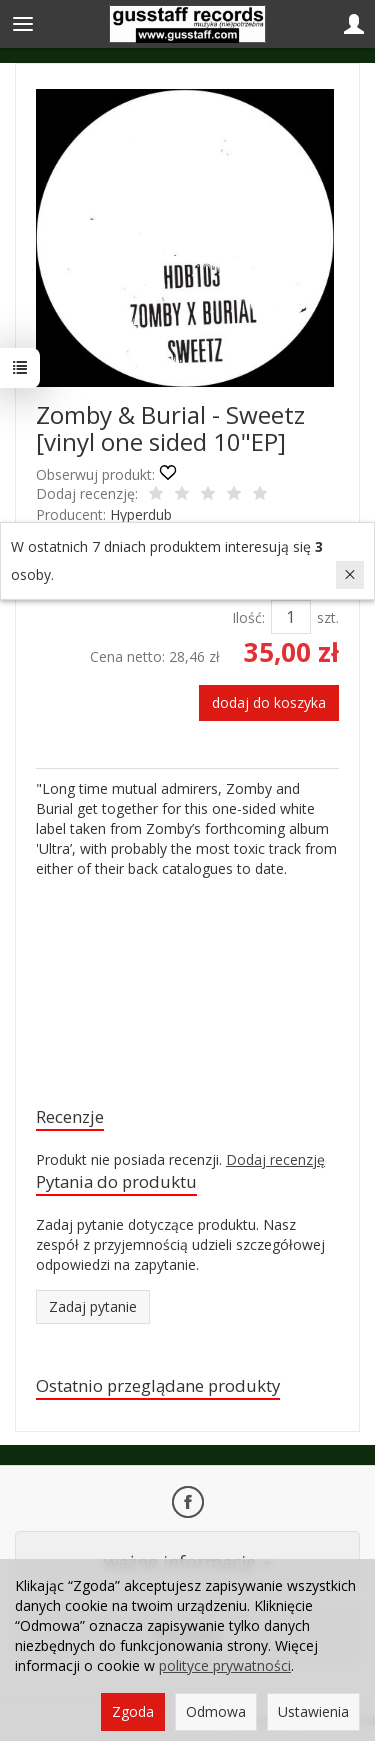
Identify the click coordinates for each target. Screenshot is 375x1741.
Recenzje (70, 1116)
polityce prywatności (225, 1665)
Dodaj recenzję (275, 1159)
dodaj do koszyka (269, 702)
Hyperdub (141, 514)
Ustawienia (313, 1711)
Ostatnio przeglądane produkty (158, 1385)
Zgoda (133, 1711)
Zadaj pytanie (93, 1306)
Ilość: (248, 617)
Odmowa (216, 1711)
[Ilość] (291, 617)
